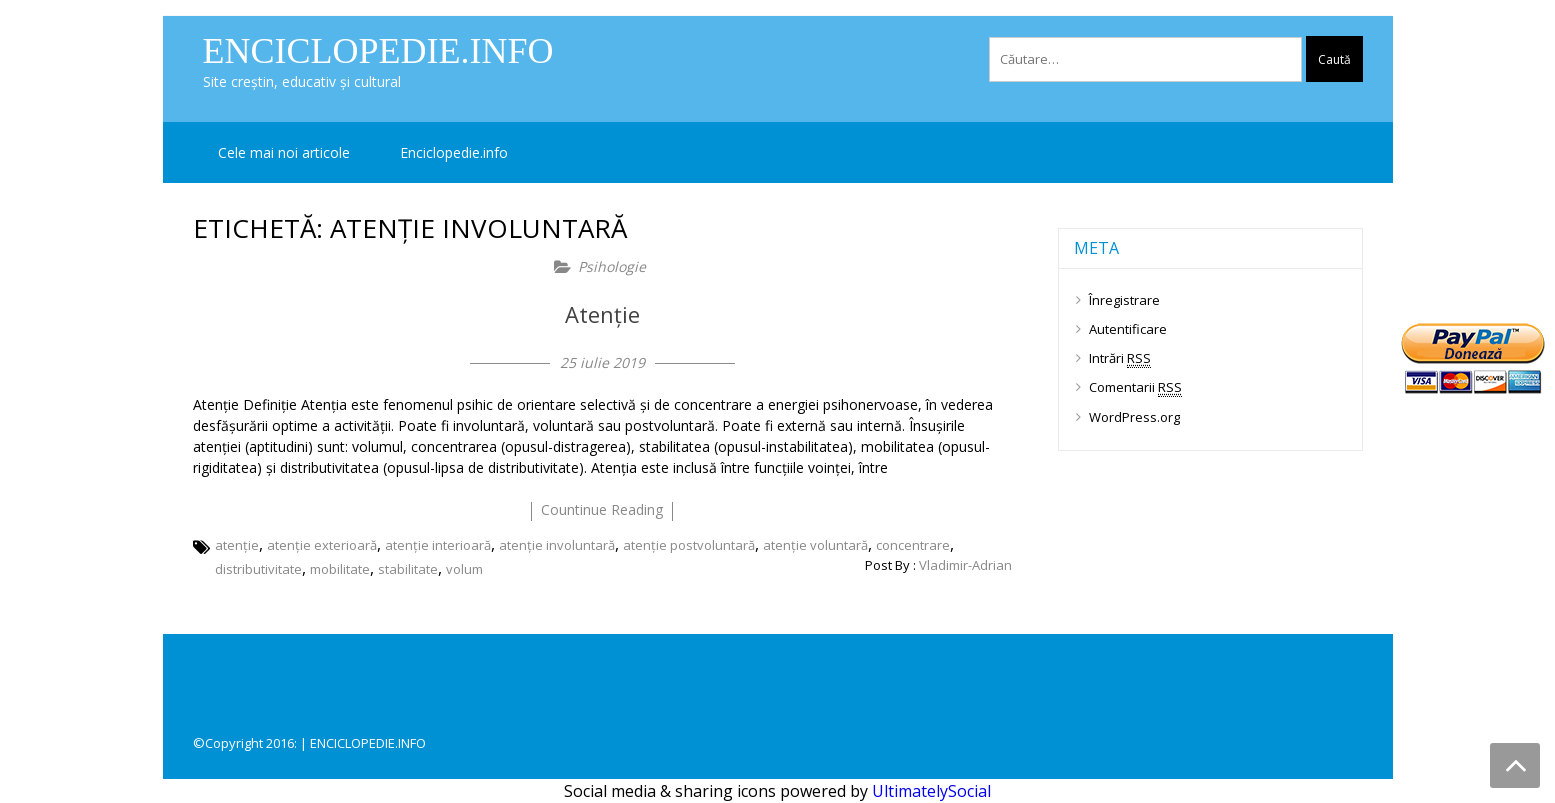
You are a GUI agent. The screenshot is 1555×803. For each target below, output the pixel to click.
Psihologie (612, 266)
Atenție (602, 314)
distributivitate (258, 569)
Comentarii (1135, 387)
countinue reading (602, 509)
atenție (237, 545)
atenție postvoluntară (689, 545)
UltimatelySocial (931, 791)
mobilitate (340, 569)
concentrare (913, 545)
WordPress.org (1134, 417)
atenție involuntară (557, 545)
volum (464, 569)
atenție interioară (438, 545)
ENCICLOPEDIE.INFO (368, 743)
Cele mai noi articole (284, 152)
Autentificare (1128, 329)
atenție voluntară (815, 545)
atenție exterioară (322, 545)
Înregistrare (1124, 300)
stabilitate (408, 569)
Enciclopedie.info (378, 51)
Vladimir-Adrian (965, 565)
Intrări (1120, 358)
